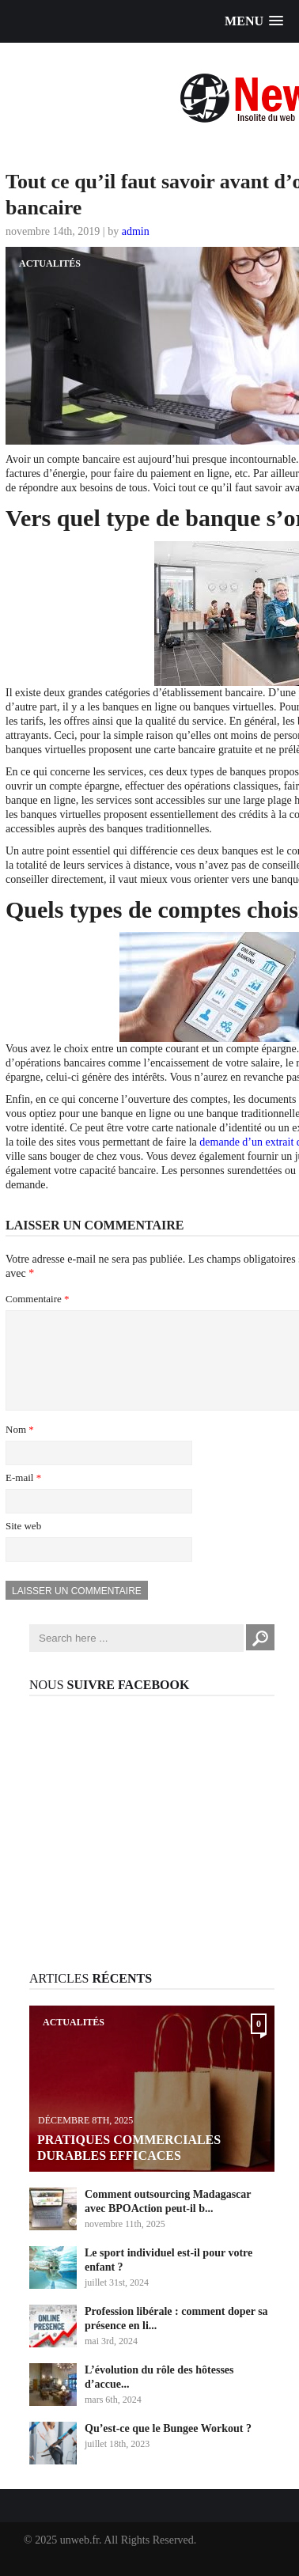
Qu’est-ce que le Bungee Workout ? (168, 2447)
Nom (20, 1448)
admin (136, 231)
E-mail (23, 1496)
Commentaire (38, 1299)
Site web (23, 1545)
